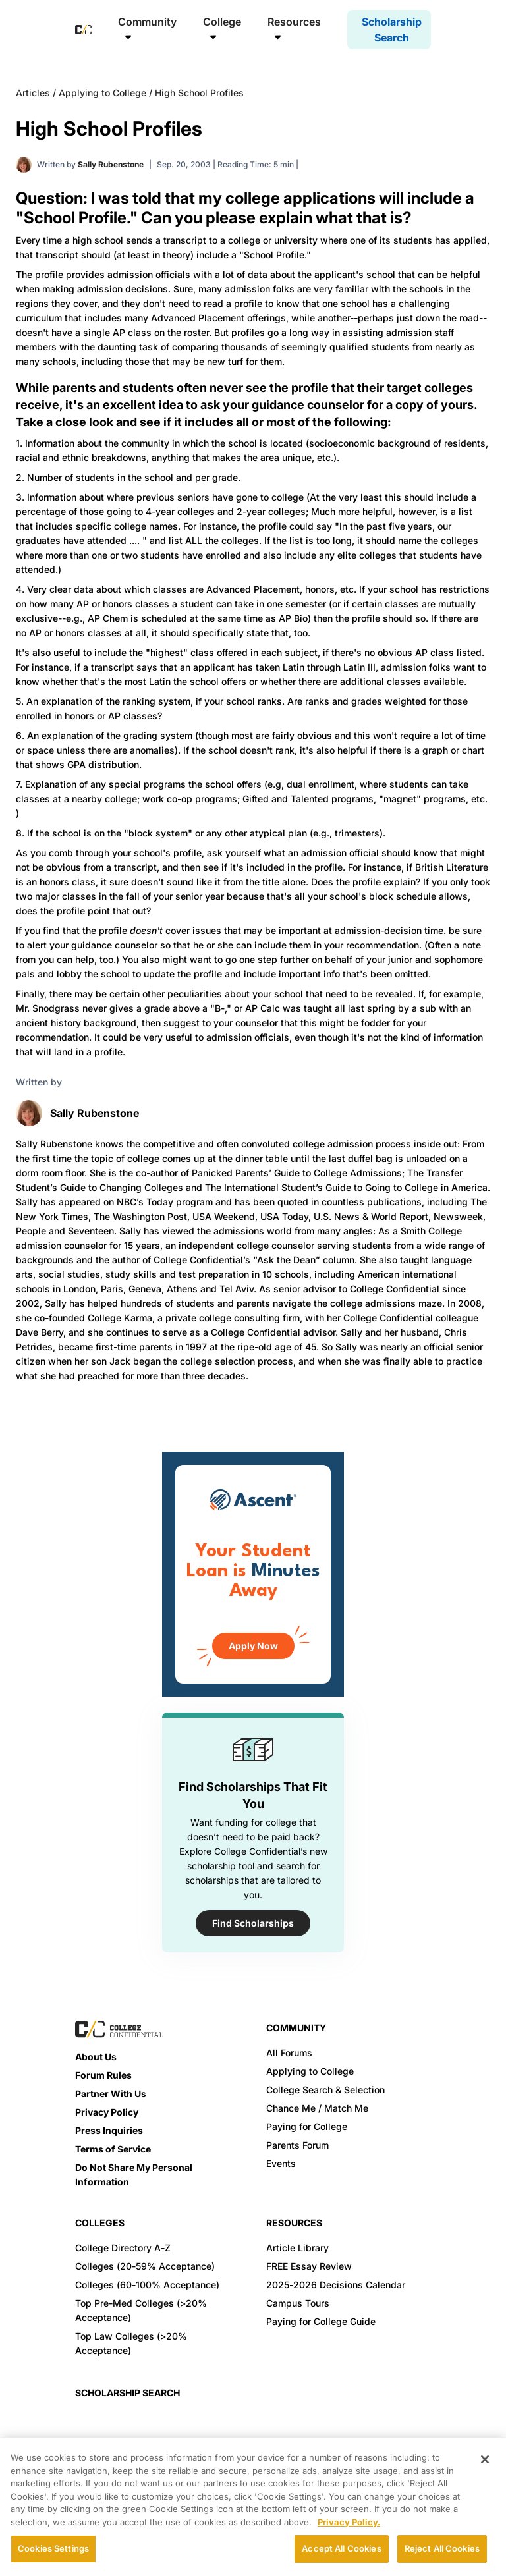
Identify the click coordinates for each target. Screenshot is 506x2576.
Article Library (297, 2247)
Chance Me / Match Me (317, 2108)
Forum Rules (103, 2075)
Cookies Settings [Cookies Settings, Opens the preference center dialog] (53, 2548)
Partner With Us (110, 2093)
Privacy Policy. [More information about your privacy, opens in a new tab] (349, 2522)
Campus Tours (297, 2303)
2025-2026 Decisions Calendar (335, 2284)
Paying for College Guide (321, 2321)
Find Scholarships (253, 1923)
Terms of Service (113, 2148)
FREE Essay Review (309, 2266)
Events (281, 2163)
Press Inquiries (109, 2130)
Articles (33, 92)
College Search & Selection (325, 2089)
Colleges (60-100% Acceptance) (147, 2284)
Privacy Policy (106, 2112)
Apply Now (253, 1645)
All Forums (289, 2052)
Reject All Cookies (442, 2548)
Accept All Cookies (341, 2548)
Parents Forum (297, 2145)
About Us (96, 2056)
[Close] (484, 2459)
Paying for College (306, 2126)
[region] (253, 2507)
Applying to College (102, 92)
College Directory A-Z (123, 2247)
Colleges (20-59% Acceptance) (145, 2266)
